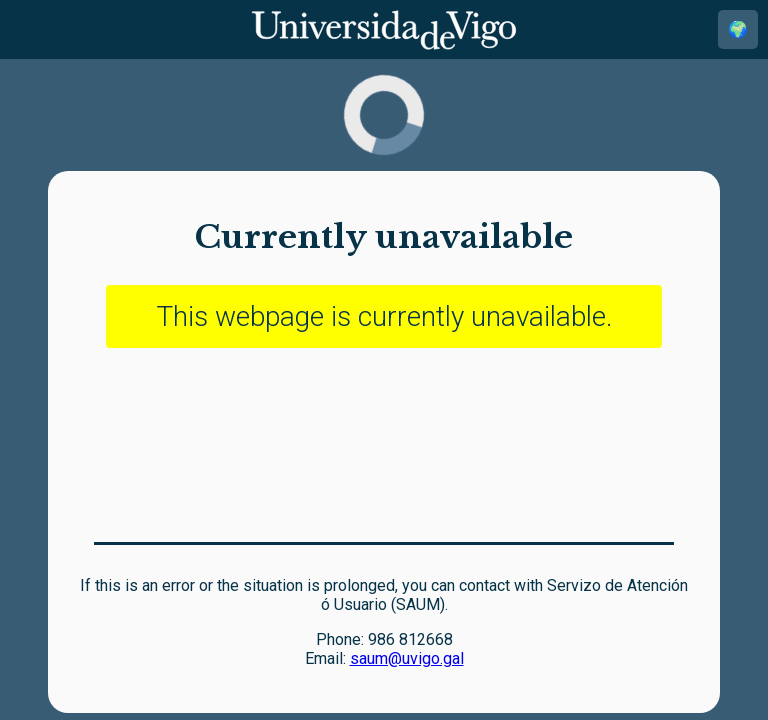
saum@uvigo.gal (407, 658)
